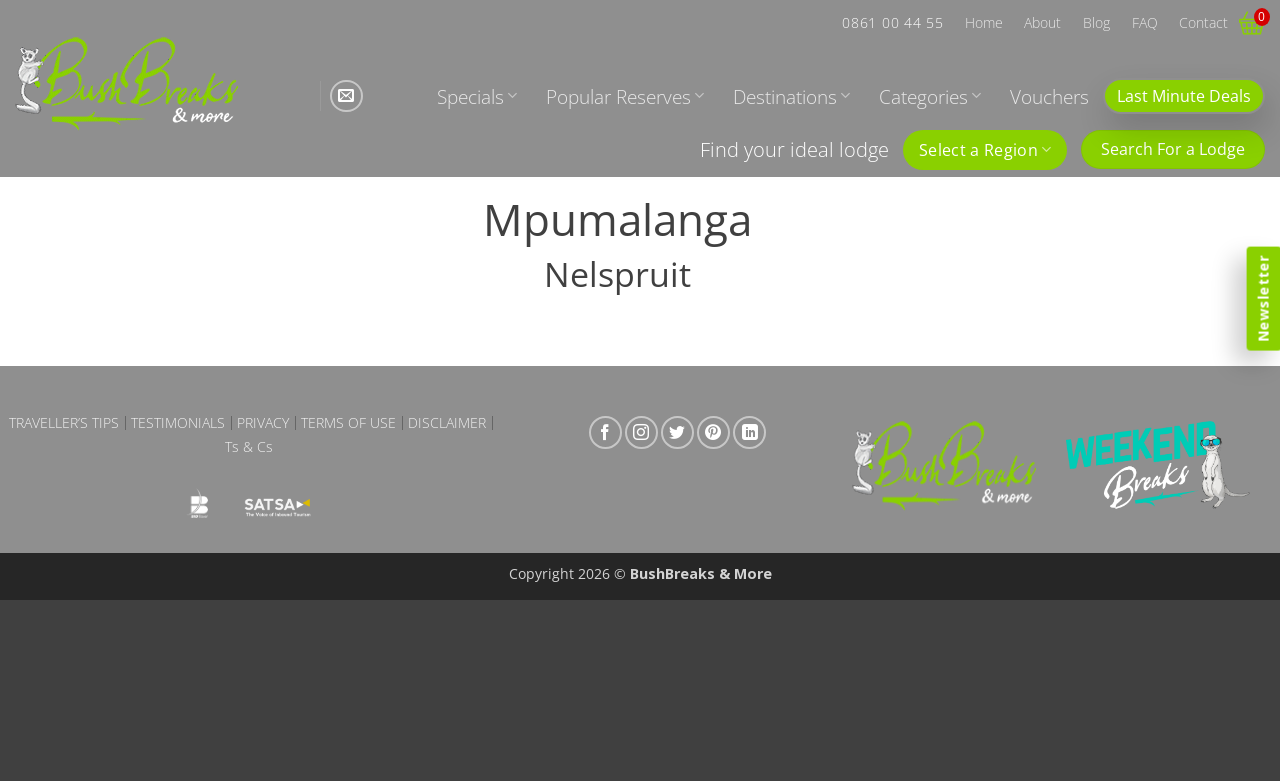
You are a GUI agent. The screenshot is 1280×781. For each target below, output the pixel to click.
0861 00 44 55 (892, 22)
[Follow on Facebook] (605, 432)
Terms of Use (348, 423)
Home (984, 22)
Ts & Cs (249, 447)
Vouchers (1049, 96)
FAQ (1145, 22)
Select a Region (985, 150)
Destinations (791, 96)
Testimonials (178, 423)
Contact (1203, 22)
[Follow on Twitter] (677, 432)
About (1042, 22)
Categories (930, 96)
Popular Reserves (625, 96)
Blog (1096, 22)
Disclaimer (447, 423)
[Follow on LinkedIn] (749, 432)
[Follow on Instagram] (641, 432)
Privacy (263, 423)
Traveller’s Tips (64, 423)
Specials (477, 96)
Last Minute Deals (1184, 96)
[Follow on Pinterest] (713, 432)
